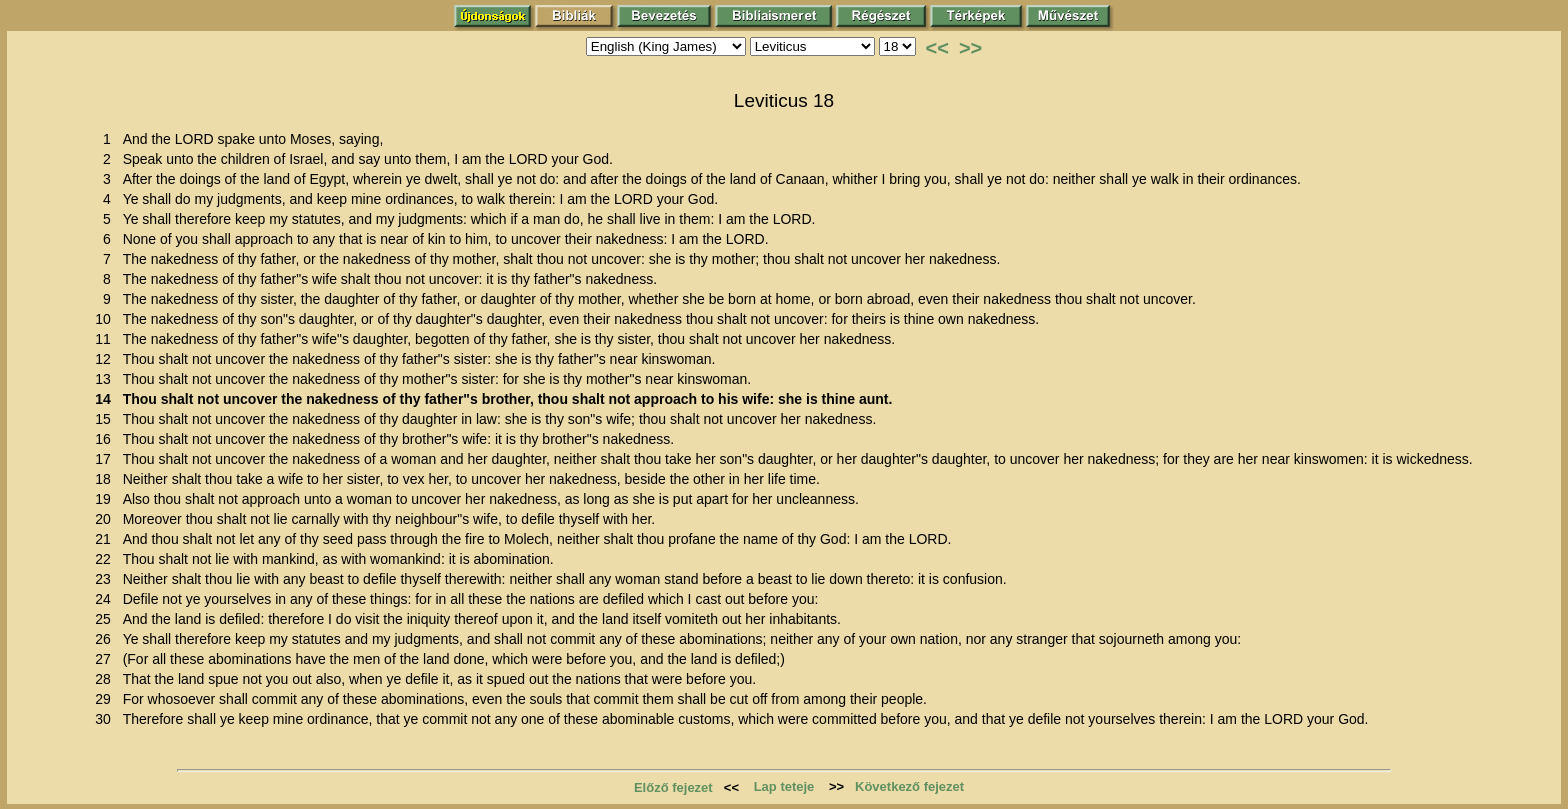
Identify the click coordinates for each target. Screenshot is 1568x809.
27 (106, 659)
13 (106, 379)
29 (106, 699)
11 (106, 339)
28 (106, 679)
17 (106, 459)
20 (106, 519)
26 (106, 639)
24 (106, 599)
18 (106, 479)
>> (970, 48)
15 (106, 419)
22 (106, 559)
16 (106, 439)
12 (106, 359)
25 (106, 619)
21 (106, 539)
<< (937, 48)
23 (106, 579)
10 (106, 319)
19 (106, 499)
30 (106, 719)
